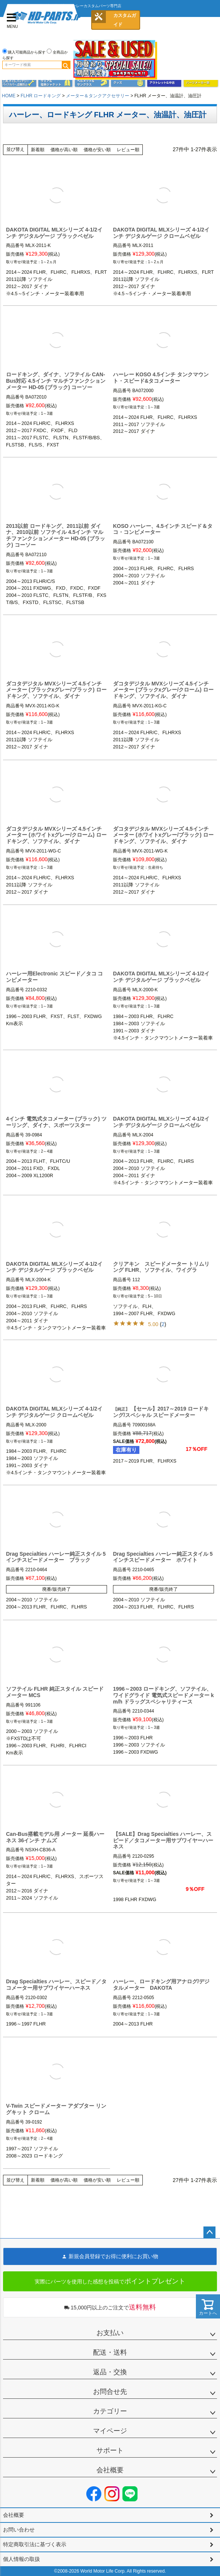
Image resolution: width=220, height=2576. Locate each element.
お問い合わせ (19, 2530)
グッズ (128, 83)
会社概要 (110, 2470)
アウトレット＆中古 (164, 83)
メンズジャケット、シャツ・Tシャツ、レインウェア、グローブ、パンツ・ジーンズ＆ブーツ (55, 83)
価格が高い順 (64, 149)
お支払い (110, 2333)
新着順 (37, 149)
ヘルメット (92, 83)
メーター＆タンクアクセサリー (97, 95)
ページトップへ (209, 2232)
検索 (66, 65)
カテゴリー (110, 2411)
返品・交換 (110, 2372)
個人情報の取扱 (21, 2559)
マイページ (110, 2431)
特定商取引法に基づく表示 (34, 2544)
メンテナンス (19, 83)
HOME (8, 95)
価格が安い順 (97, 149)
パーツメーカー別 (201, 83)
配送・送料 (110, 2352)
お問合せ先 (110, 2391)
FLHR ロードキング (41, 95)
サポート (110, 2450)
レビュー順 (128, 149)
